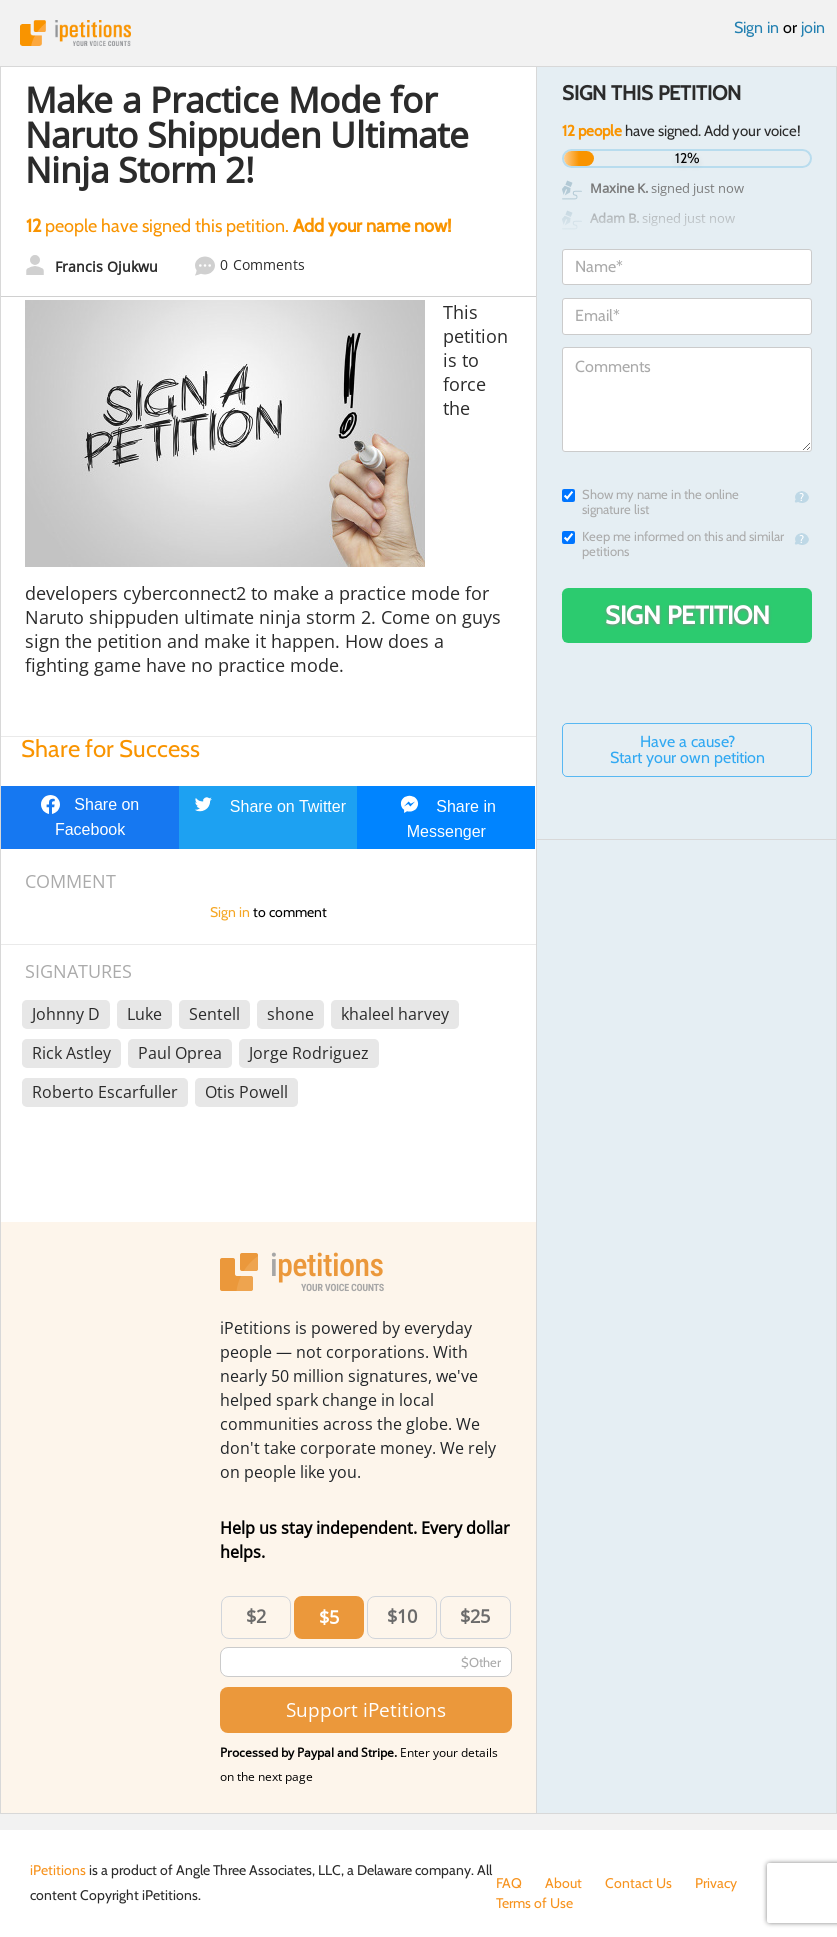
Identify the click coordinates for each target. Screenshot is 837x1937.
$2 (256, 1616)
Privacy (716, 1883)
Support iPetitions (366, 1709)
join (813, 27)
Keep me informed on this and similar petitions (673, 544)
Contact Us (638, 1883)
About (563, 1883)
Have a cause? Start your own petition (687, 749)
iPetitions (418, 33)
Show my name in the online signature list (650, 502)
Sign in (756, 27)
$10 (402, 1616)
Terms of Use (534, 1903)
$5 (329, 1617)
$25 (475, 1616)
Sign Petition (687, 615)
